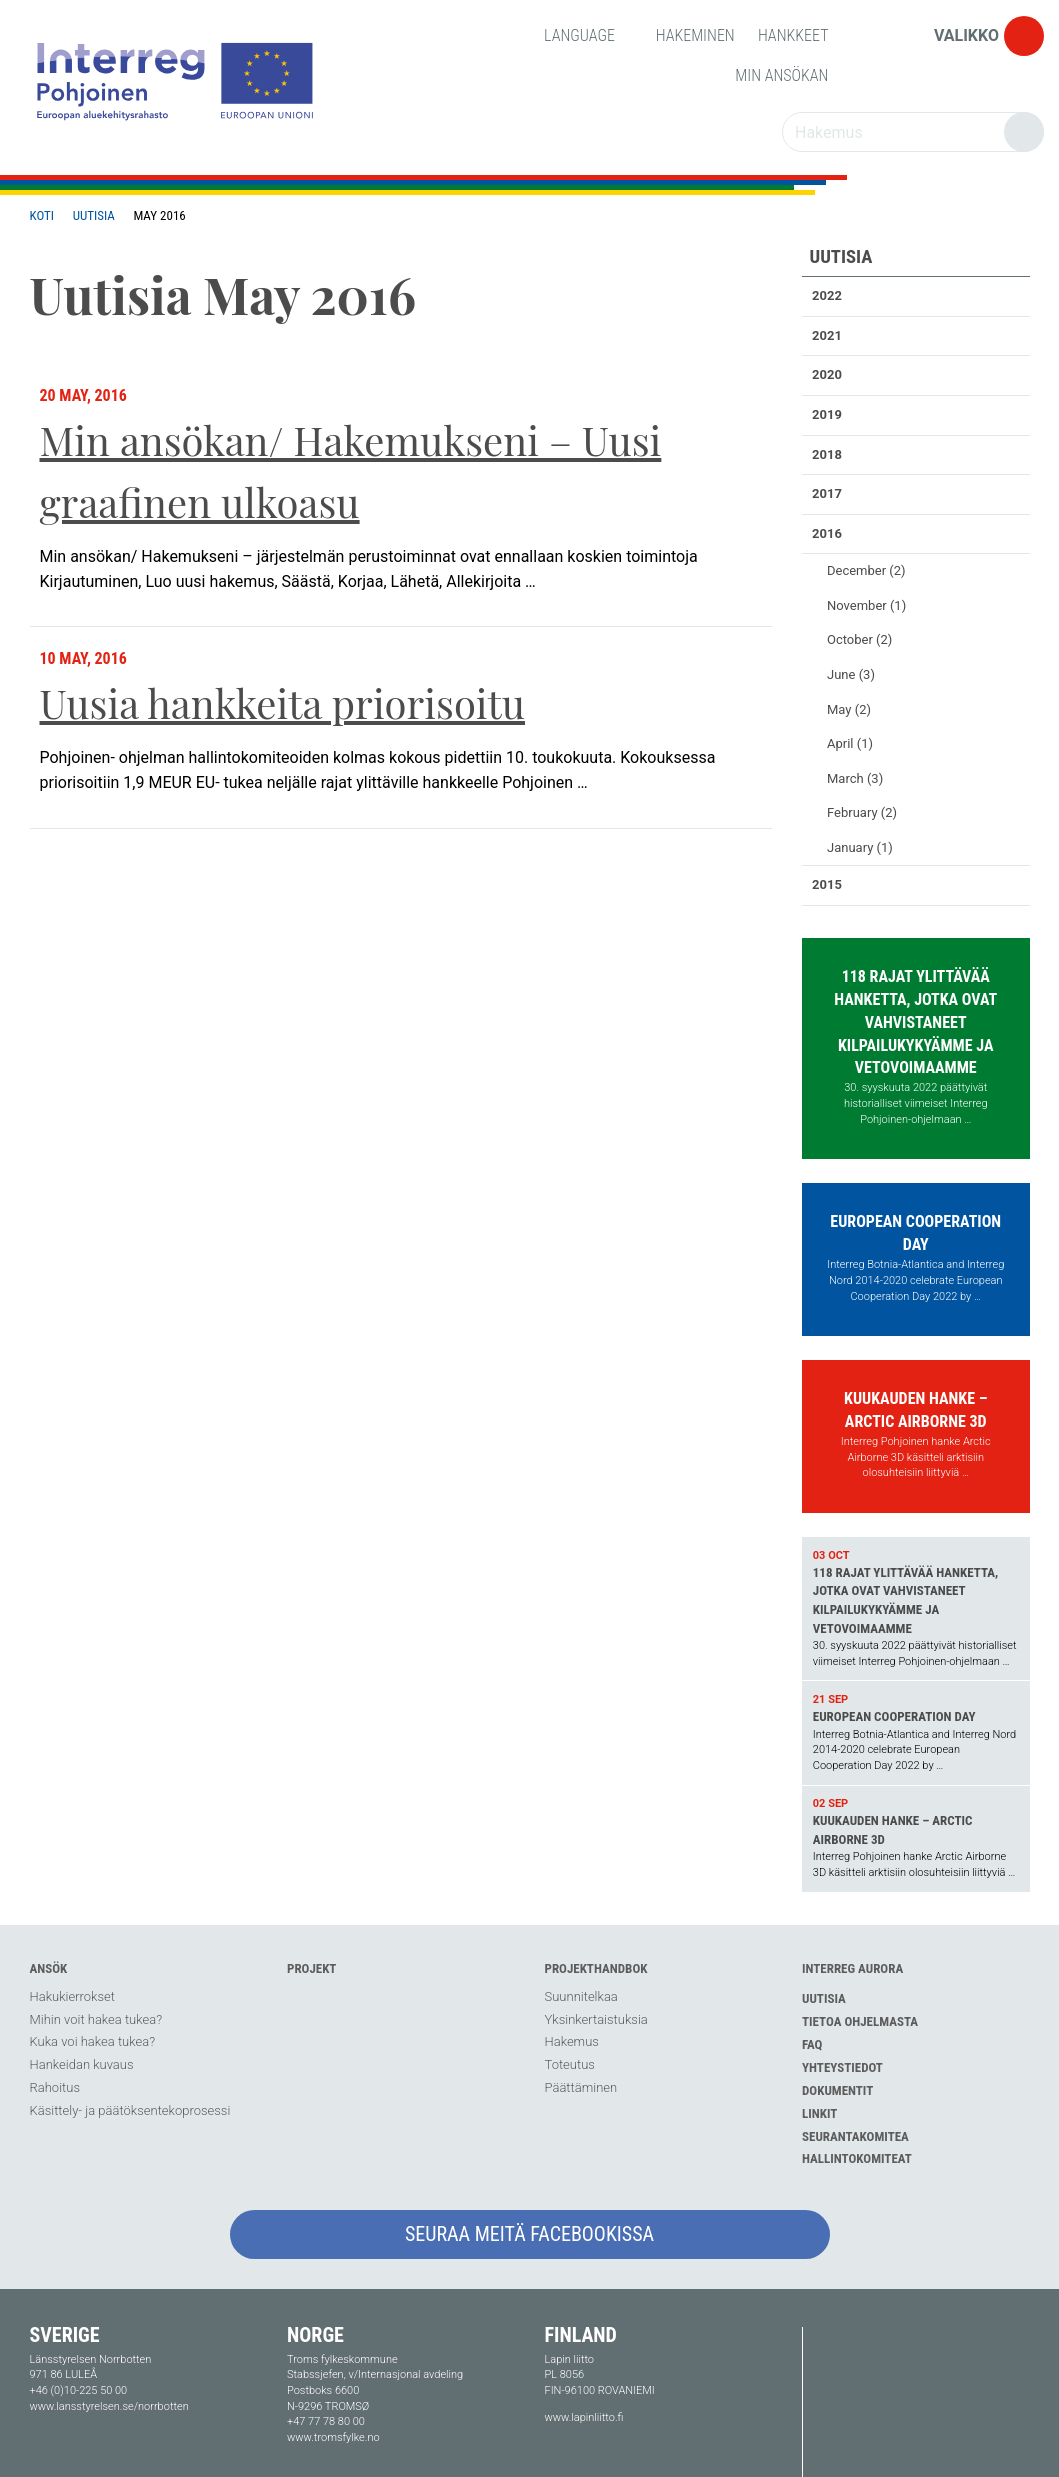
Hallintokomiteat (857, 2158)
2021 (827, 335)
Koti (42, 215)
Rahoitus (55, 2087)
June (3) (851, 674)
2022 (827, 295)
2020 (827, 374)
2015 (827, 884)
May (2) (849, 709)
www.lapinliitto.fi (584, 2417)
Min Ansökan (781, 75)
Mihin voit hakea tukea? (96, 2019)
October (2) (859, 639)
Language (588, 35)
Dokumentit (837, 2090)
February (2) (862, 812)
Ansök (49, 1968)
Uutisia (94, 215)
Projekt (311, 1968)
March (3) (855, 778)
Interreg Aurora (852, 1968)
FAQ (812, 2044)
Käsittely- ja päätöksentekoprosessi (130, 2110)
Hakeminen (695, 35)
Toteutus (570, 2064)
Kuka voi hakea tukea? (93, 2041)
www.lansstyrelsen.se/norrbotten (109, 2406)
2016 (827, 533)
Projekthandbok (596, 1968)
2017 (827, 493)
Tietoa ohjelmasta (860, 2021)
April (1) (850, 743)
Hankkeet (793, 35)
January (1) (860, 847)
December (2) (866, 570)
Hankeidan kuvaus (82, 2064)
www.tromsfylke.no (333, 2437)
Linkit (819, 2113)
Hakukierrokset (72, 1996)
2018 (827, 454)
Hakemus (572, 2041)
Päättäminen (581, 2087)
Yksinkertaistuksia (596, 2019)
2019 (827, 414)
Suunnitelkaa (581, 1996)
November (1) (866, 605)
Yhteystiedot (842, 2067)
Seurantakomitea (855, 2136)
